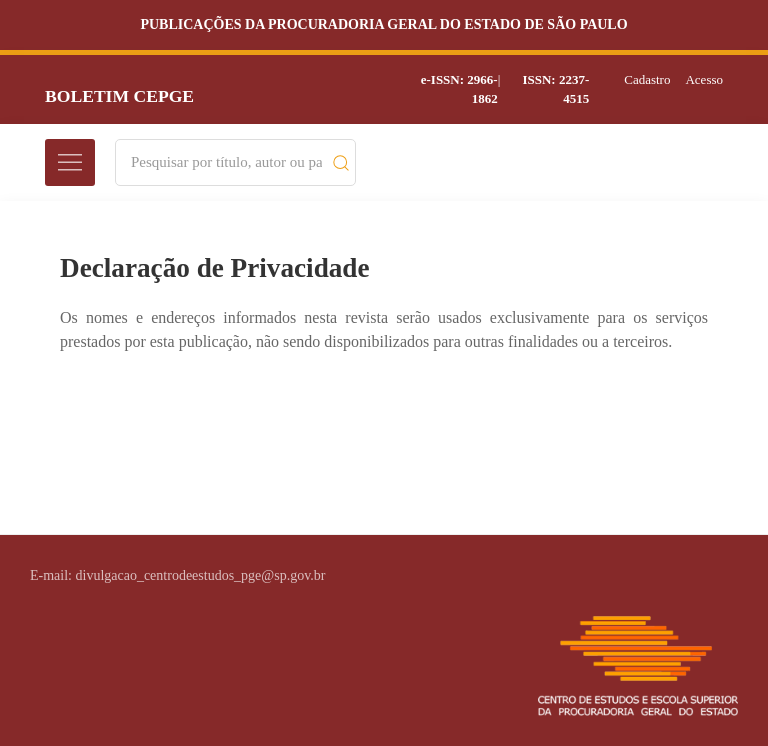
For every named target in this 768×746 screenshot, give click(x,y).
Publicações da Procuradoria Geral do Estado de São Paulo (383, 24)
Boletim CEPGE (119, 96)
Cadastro (647, 79)
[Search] (226, 162)
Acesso (704, 79)
